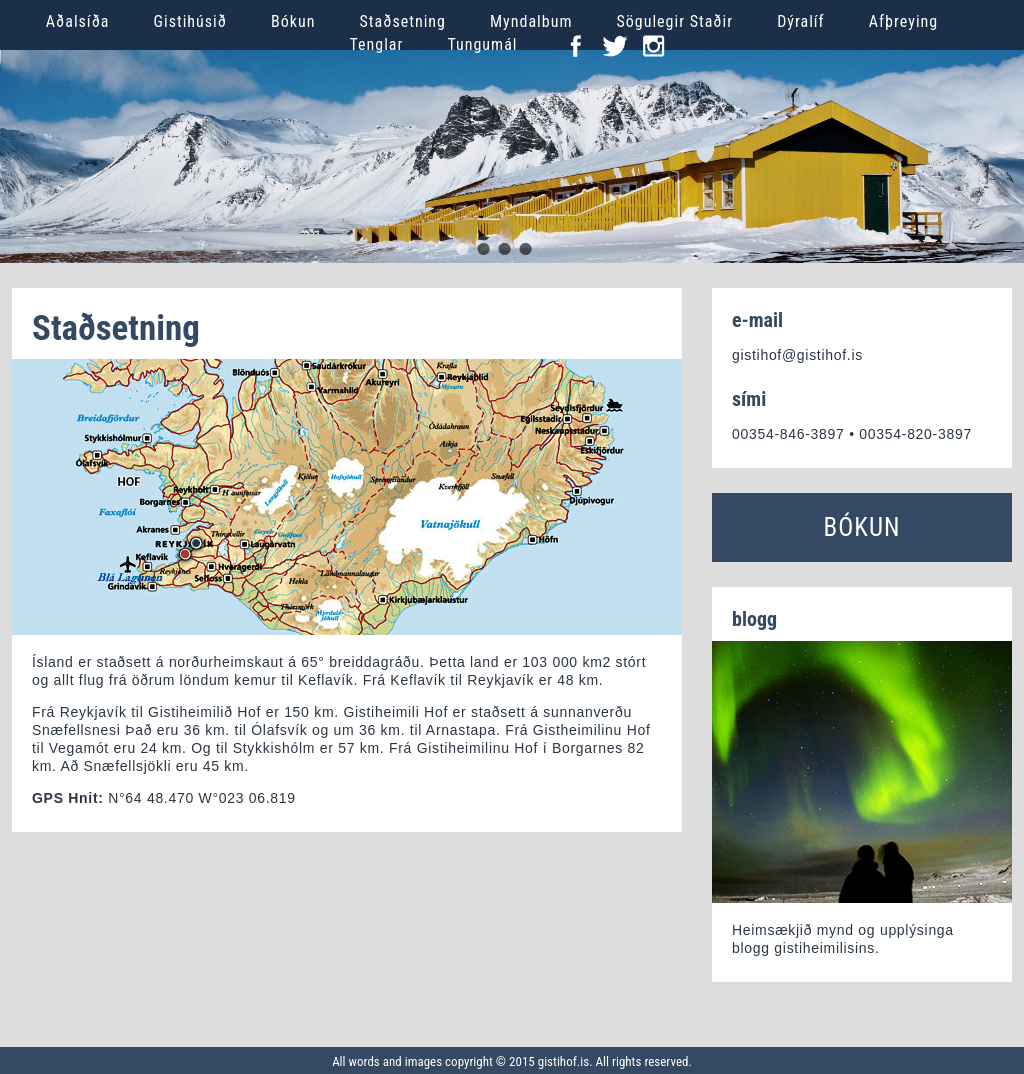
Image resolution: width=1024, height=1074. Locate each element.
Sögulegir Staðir (674, 21)
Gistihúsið (190, 21)
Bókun (293, 21)
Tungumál (482, 44)
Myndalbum (531, 21)
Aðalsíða (78, 21)
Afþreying (904, 21)
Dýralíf (801, 21)
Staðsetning (402, 21)
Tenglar (377, 44)
